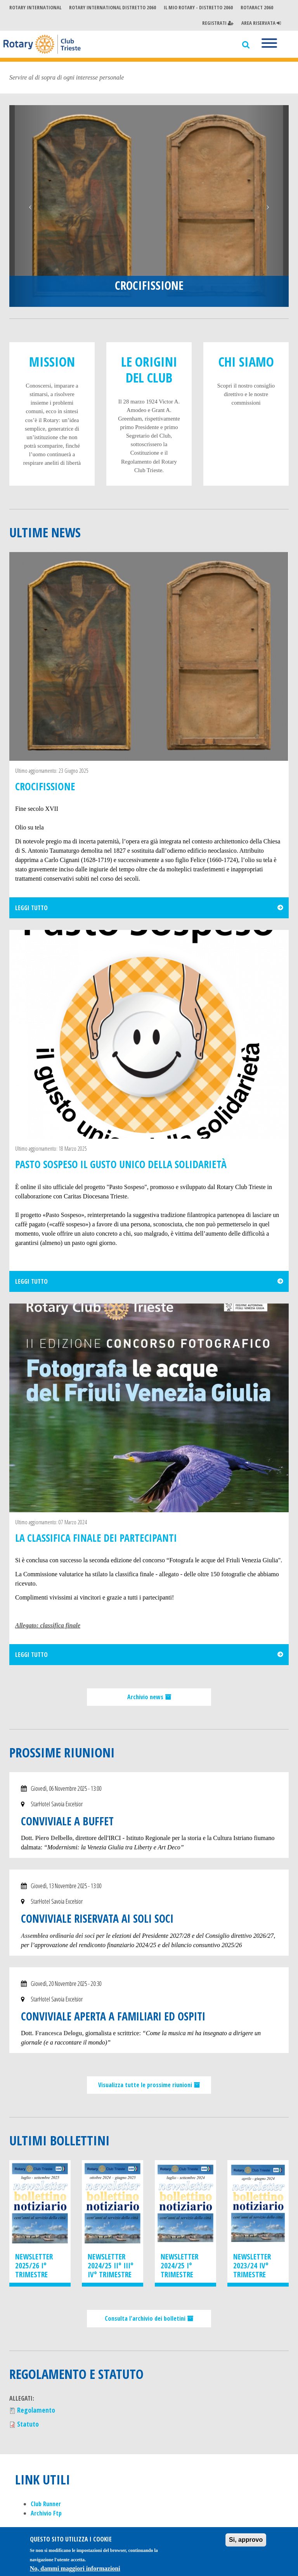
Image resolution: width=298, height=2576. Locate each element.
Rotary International (35, 7)
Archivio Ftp (46, 2513)
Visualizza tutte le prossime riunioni (146, 2085)
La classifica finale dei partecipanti (96, 1538)
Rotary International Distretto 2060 (112, 7)
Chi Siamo (246, 361)
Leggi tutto (31, 908)
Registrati (218, 22)
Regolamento (36, 2410)
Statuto (28, 2424)
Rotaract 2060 (257, 7)
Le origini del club (149, 369)
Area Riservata (261, 22)
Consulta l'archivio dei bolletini (146, 2318)
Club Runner (46, 2504)
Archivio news (146, 1697)
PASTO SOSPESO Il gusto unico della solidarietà (121, 1164)
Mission (52, 361)
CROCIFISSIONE (149, 285)
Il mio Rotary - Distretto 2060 (198, 7)
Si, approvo (246, 2544)
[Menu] (269, 44)
